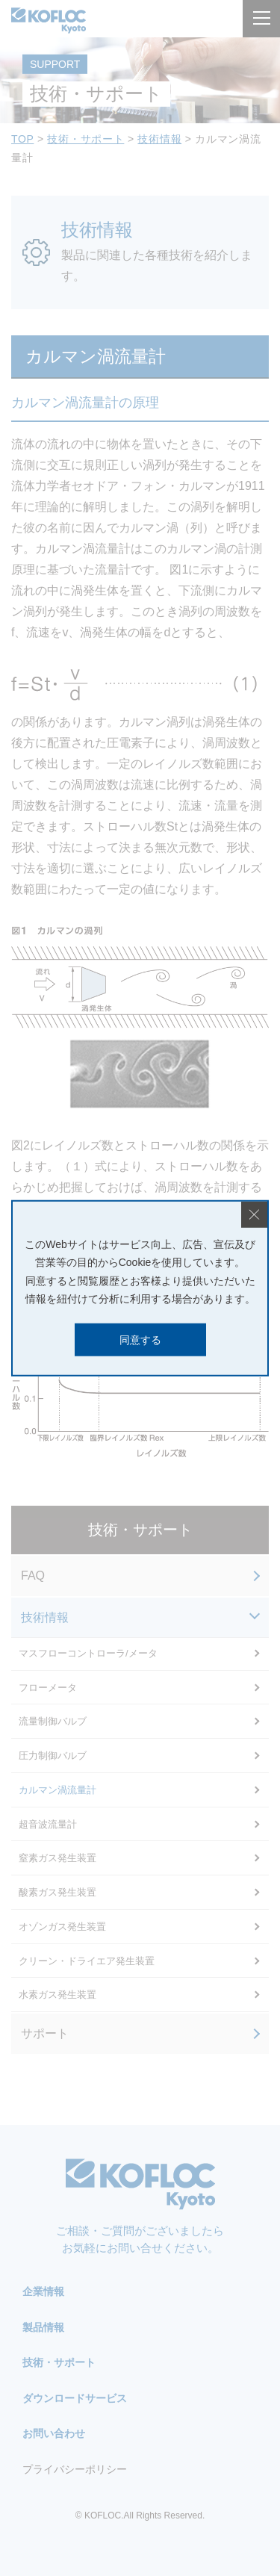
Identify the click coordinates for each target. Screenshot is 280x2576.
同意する (140, 1339)
